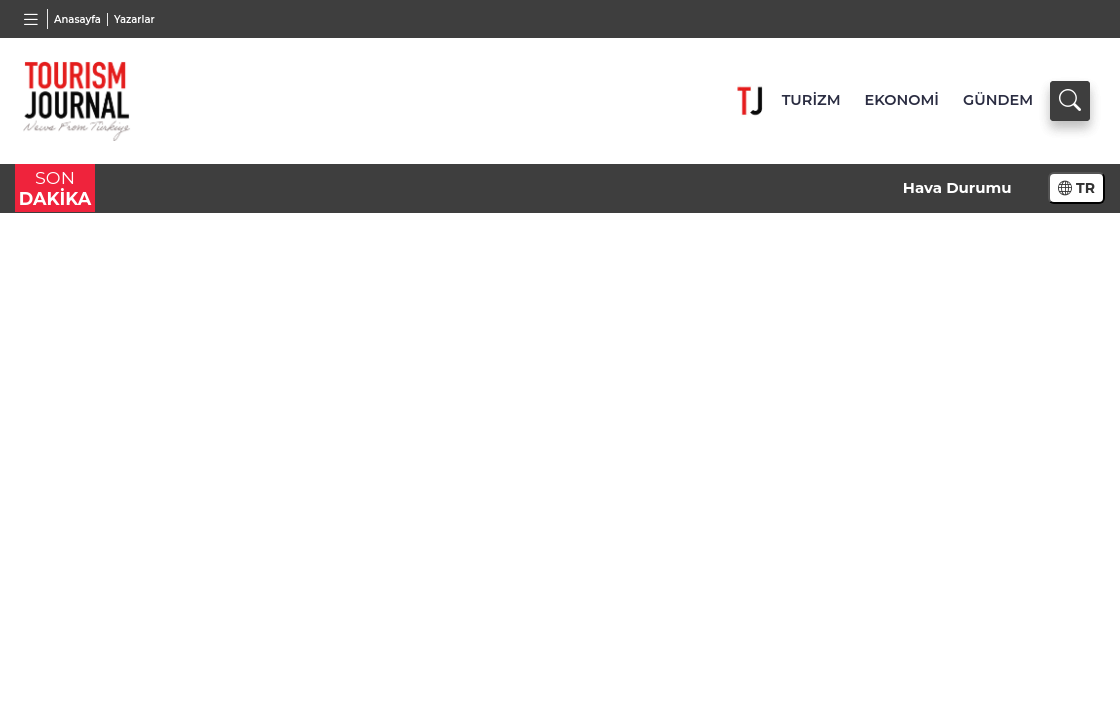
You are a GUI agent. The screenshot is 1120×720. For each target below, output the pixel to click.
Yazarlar (134, 19)
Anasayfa (77, 19)
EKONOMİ (902, 100)
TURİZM (811, 100)
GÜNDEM (998, 100)
